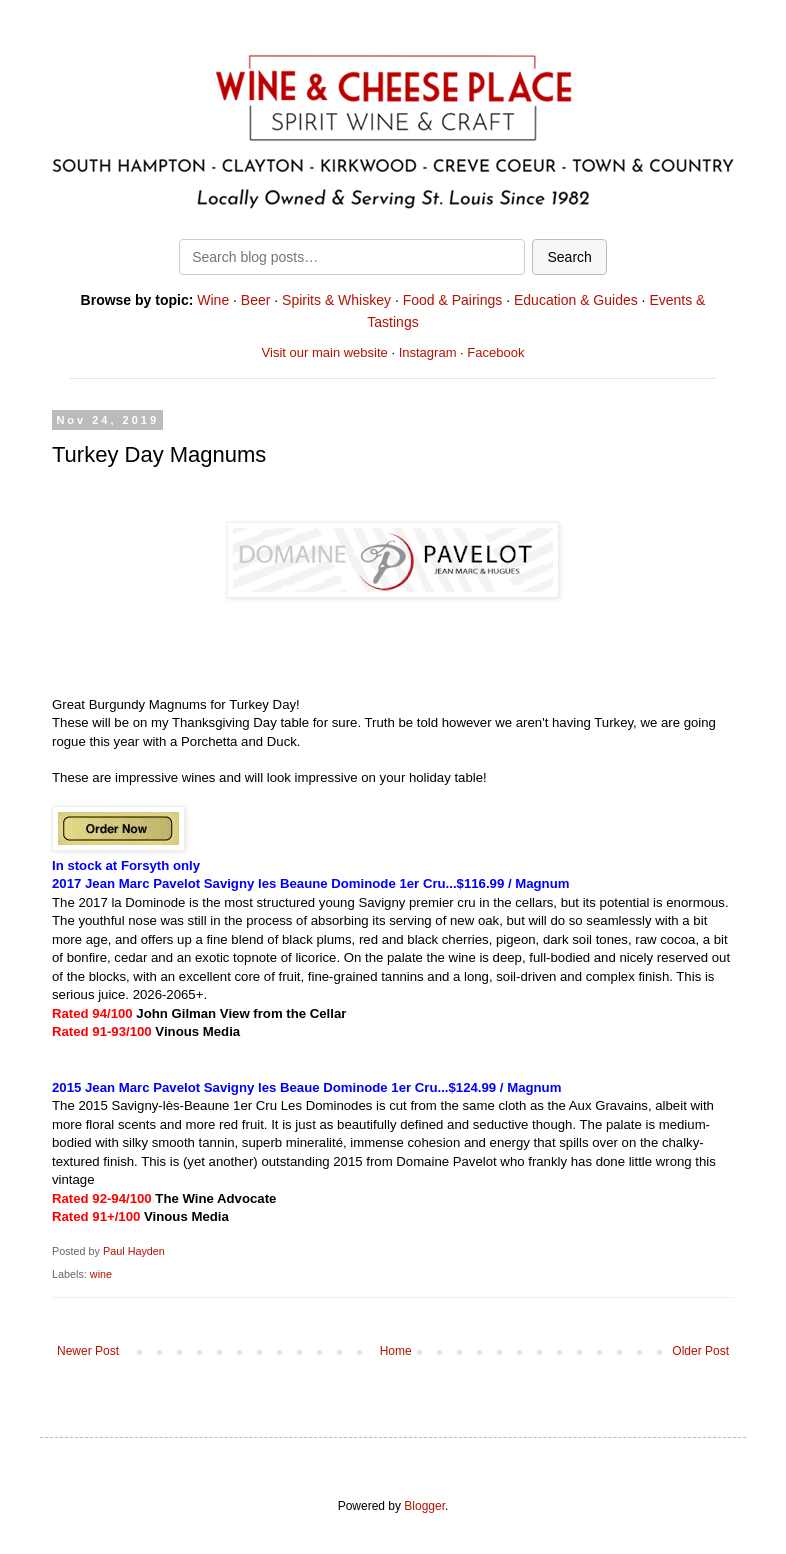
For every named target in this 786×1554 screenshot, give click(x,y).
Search (569, 257)
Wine (213, 300)
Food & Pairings (453, 300)
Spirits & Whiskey (336, 300)
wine (101, 1274)
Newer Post (88, 1351)
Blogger (424, 1506)
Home (396, 1351)
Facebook (495, 352)
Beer (256, 300)
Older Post (700, 1351)
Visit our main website (325, 352)
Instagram (428, 352)
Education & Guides (576, 300)
